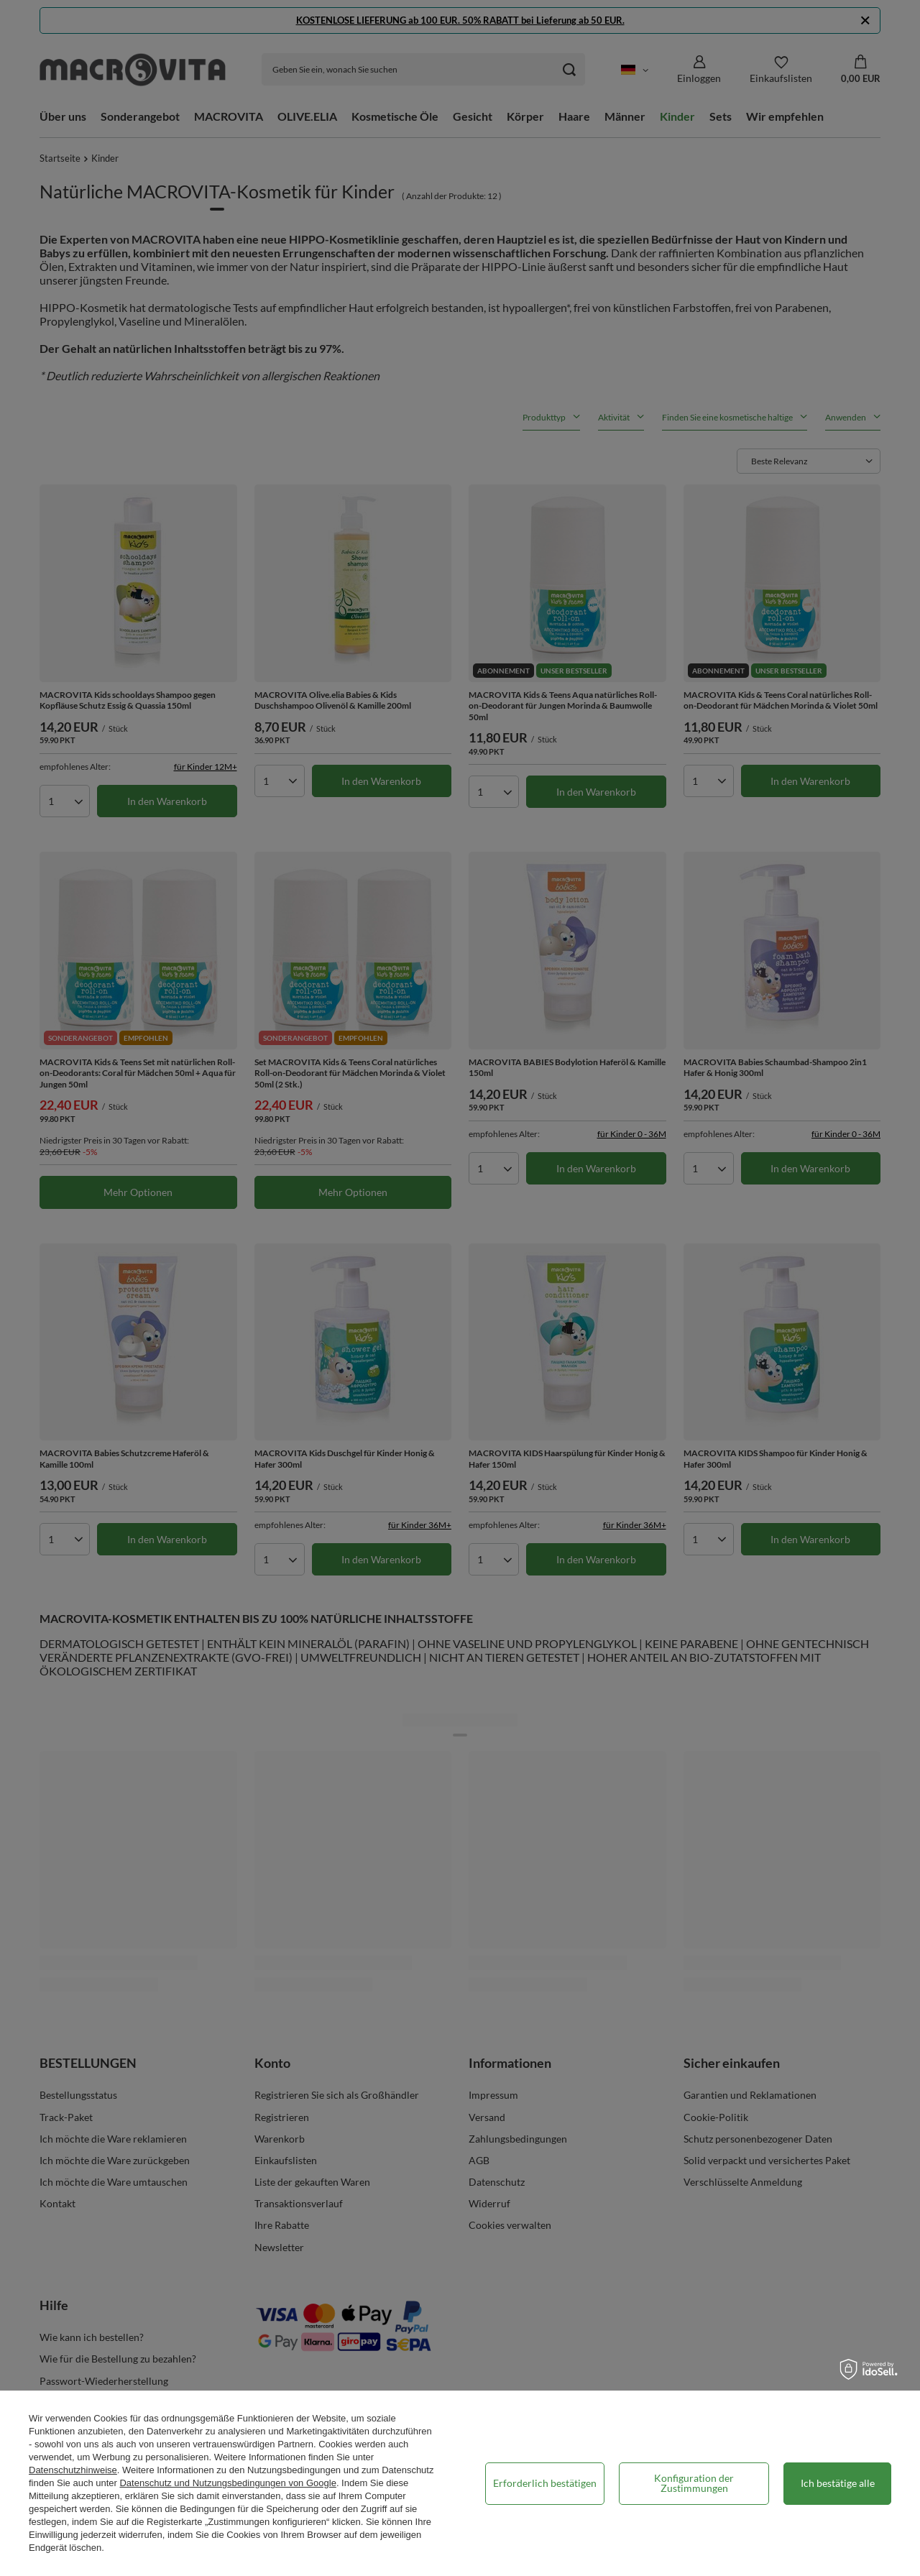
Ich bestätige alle (838, 2483)
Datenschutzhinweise (73, 2470)
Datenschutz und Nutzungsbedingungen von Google (227, 2483)
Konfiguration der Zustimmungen (694, 2483)
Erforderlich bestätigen (545, 2483)
